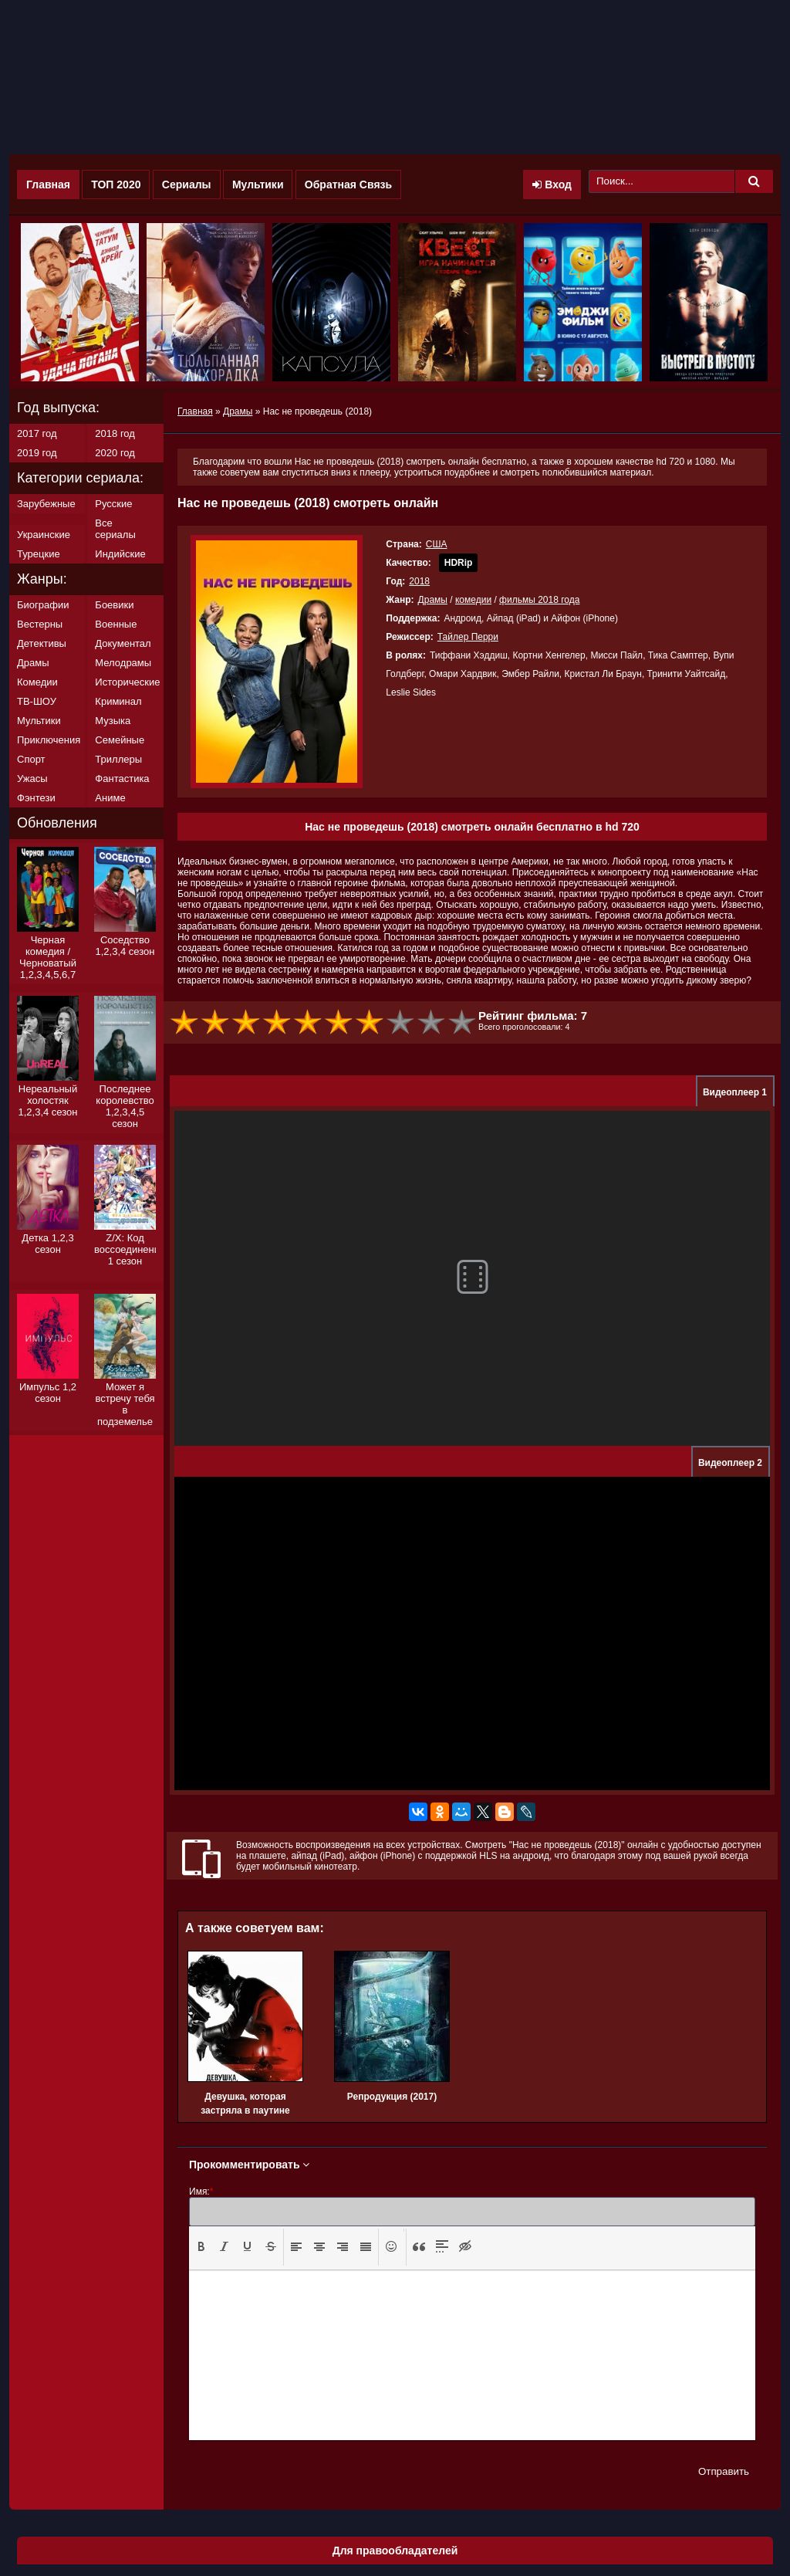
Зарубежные (46, 503)
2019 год (37, 453)
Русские (113, 503)
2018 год (115, 433)
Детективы (41, 643)
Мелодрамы (123, 663)
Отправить (723, 2471)
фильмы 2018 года (539, 599)
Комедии (37, 682)
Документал (122, 643)
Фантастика (122, 778)
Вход (552, 184)
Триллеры (118, 759)
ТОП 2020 (115, 184)
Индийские (120, 554)
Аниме (110, 798)
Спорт (31, 759)
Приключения (48, 740)
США (436, 544)
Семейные (119, 740)
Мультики (258, 184)
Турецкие (38, 554)
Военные (116, 624)
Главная (48, 184)
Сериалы (186, 184)
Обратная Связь (348, 184)
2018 (419, 581)
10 (462, 1022)
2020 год (115, 453)
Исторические (127, 682)
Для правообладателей (395, 2550)
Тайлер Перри (467, 636)
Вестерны (39, 624)
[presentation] (201, 2246)
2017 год (37, 433)
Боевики (114, 605)
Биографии (43, 605)
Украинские (43, 534)
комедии (473, 599)
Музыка (112, 720)
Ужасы (32, 778)
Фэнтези (36, 798)
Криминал (118, 701)
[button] (201, 2247)
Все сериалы (115, 528)
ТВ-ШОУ (36, 701)
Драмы (432, 599)
